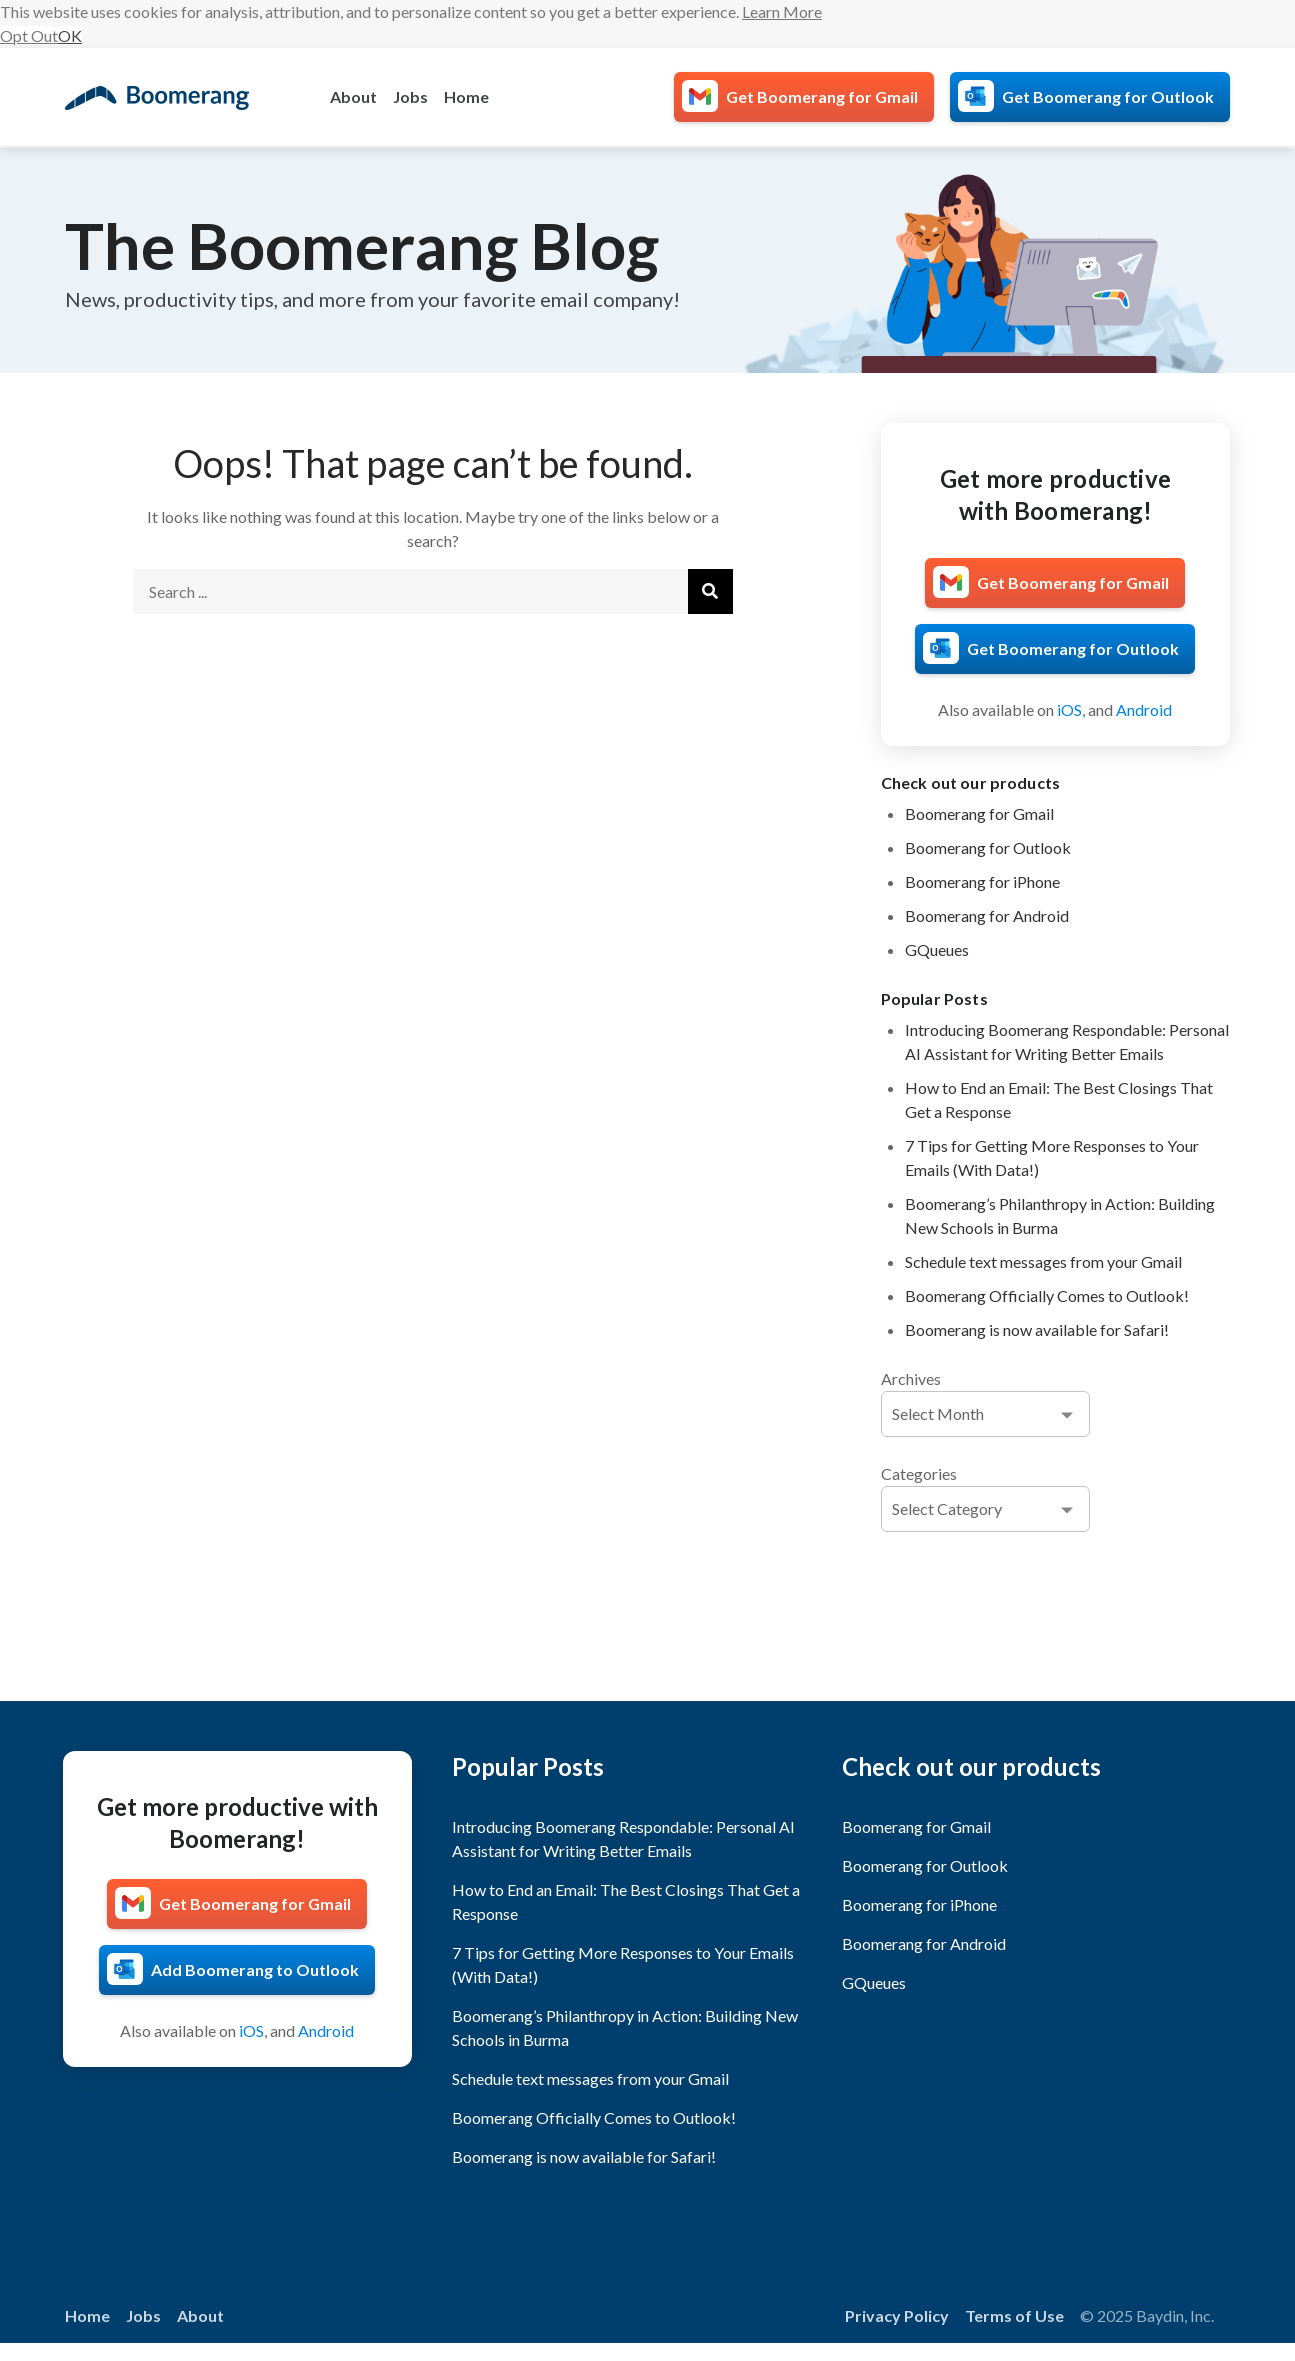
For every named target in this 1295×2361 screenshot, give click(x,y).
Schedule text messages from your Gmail (1043, 1261)
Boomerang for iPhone (982, 881)
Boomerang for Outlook (988, 847)
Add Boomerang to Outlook (255, 1969)
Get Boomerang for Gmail (822, 96)
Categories (919, 1473)
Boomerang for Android (987, 915)
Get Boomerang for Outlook (1108, 96)
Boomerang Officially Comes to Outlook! (1047, 1295)
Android (1144, 709)
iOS (1069, 709)
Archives (911, 1378)
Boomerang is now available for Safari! (1037, 1329)
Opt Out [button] (29, 35)
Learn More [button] (782, 11)
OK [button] (70, 35)
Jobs (410, 96)
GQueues (937, 949)
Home (466, 96)
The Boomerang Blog (362, 245)
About (353, 96)
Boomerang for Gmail (979, 813)
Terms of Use (1014, 2315)
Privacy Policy (897, 2315)
